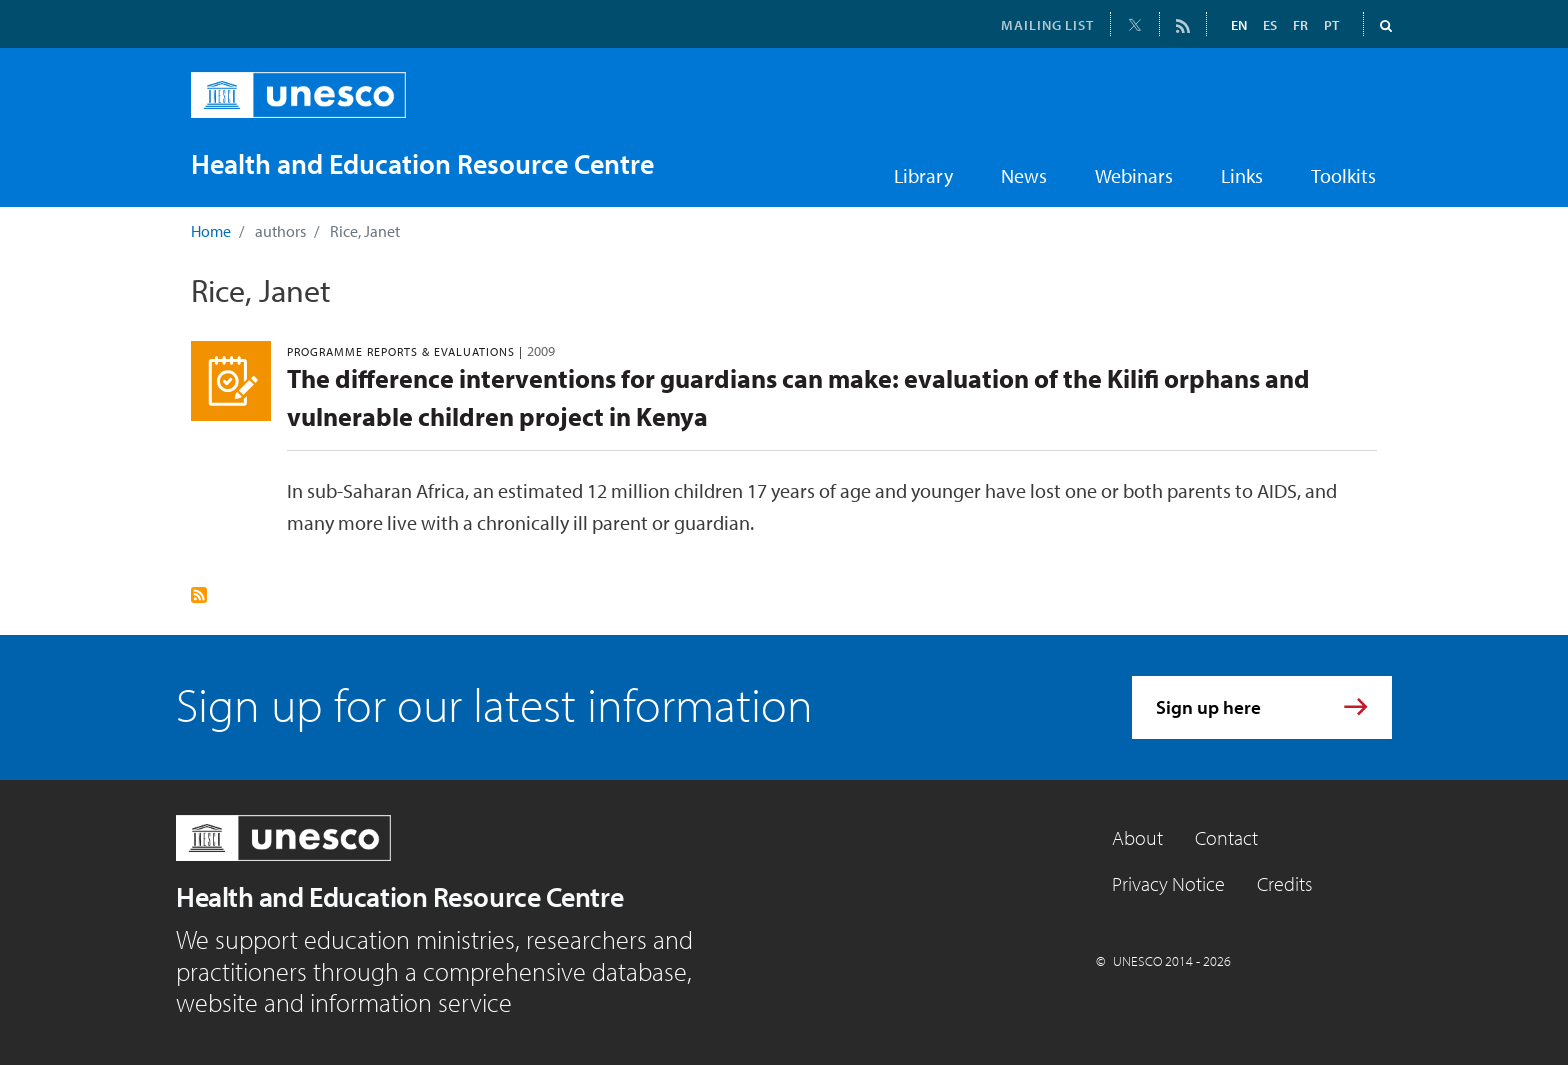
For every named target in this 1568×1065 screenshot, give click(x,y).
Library (923, 175)
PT (1331, 25)
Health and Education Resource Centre (399, 896)
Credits (1284, 883)
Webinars (1134, 175)
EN (1239, 25)
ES (1270, 25)
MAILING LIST (1047, 25)
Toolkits (1343, 175)
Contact (1226, 837)
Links (1242, 175)
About (1137, 837)
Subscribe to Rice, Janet (199, 595)
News (1024, 175)
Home (211, 231)
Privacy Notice (1168, 883)
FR (1300, 25)
